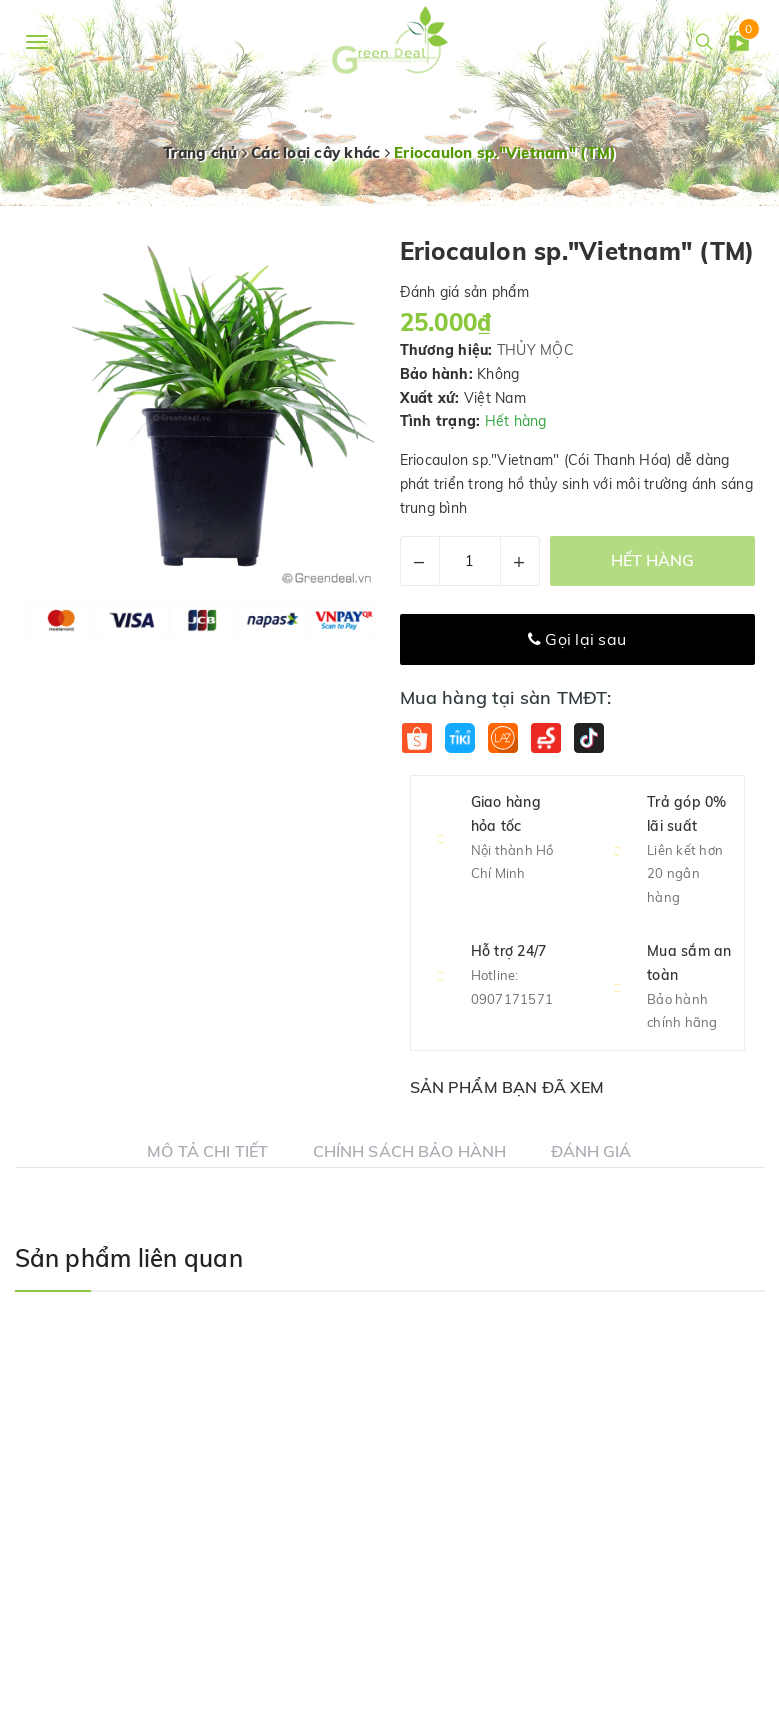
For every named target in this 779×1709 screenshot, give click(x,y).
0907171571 (512, 999)
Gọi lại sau (577, 639)
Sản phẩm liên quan (129, 1258)
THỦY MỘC (535, 350)
